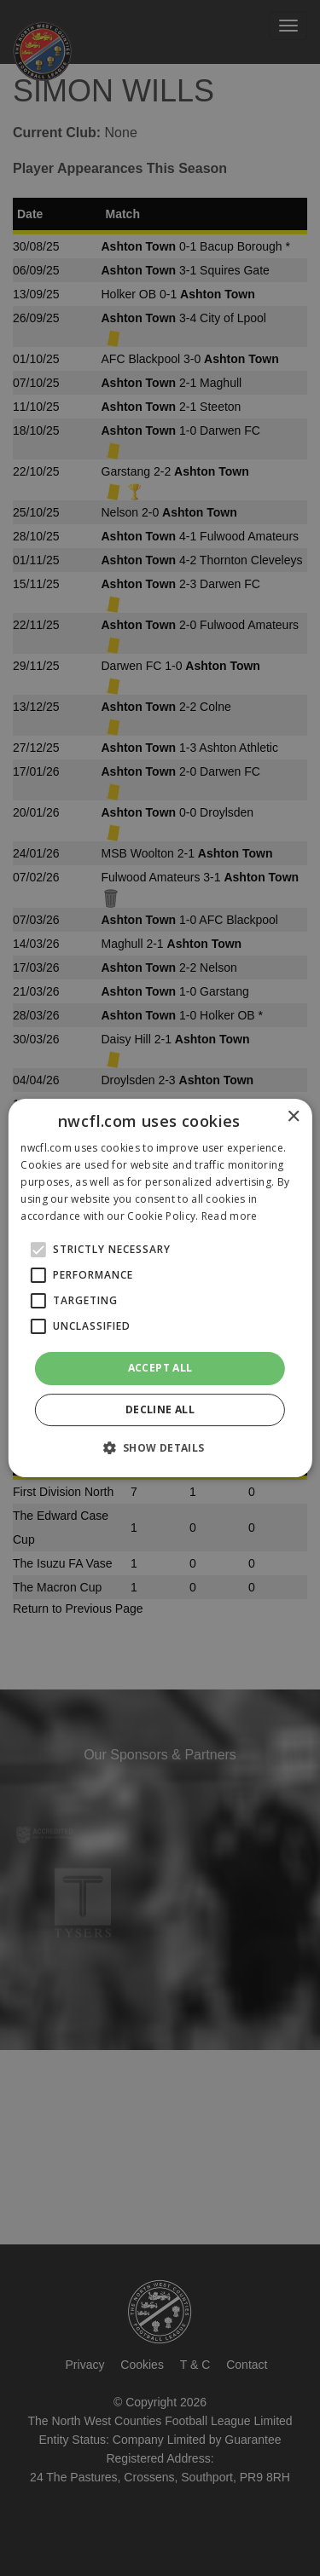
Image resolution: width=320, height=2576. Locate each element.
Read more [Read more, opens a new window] (229, 1216)
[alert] (160, 1288)
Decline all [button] (160, 1409)
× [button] (293, 1117)
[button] (159, 1447)
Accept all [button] (160, 1367)
